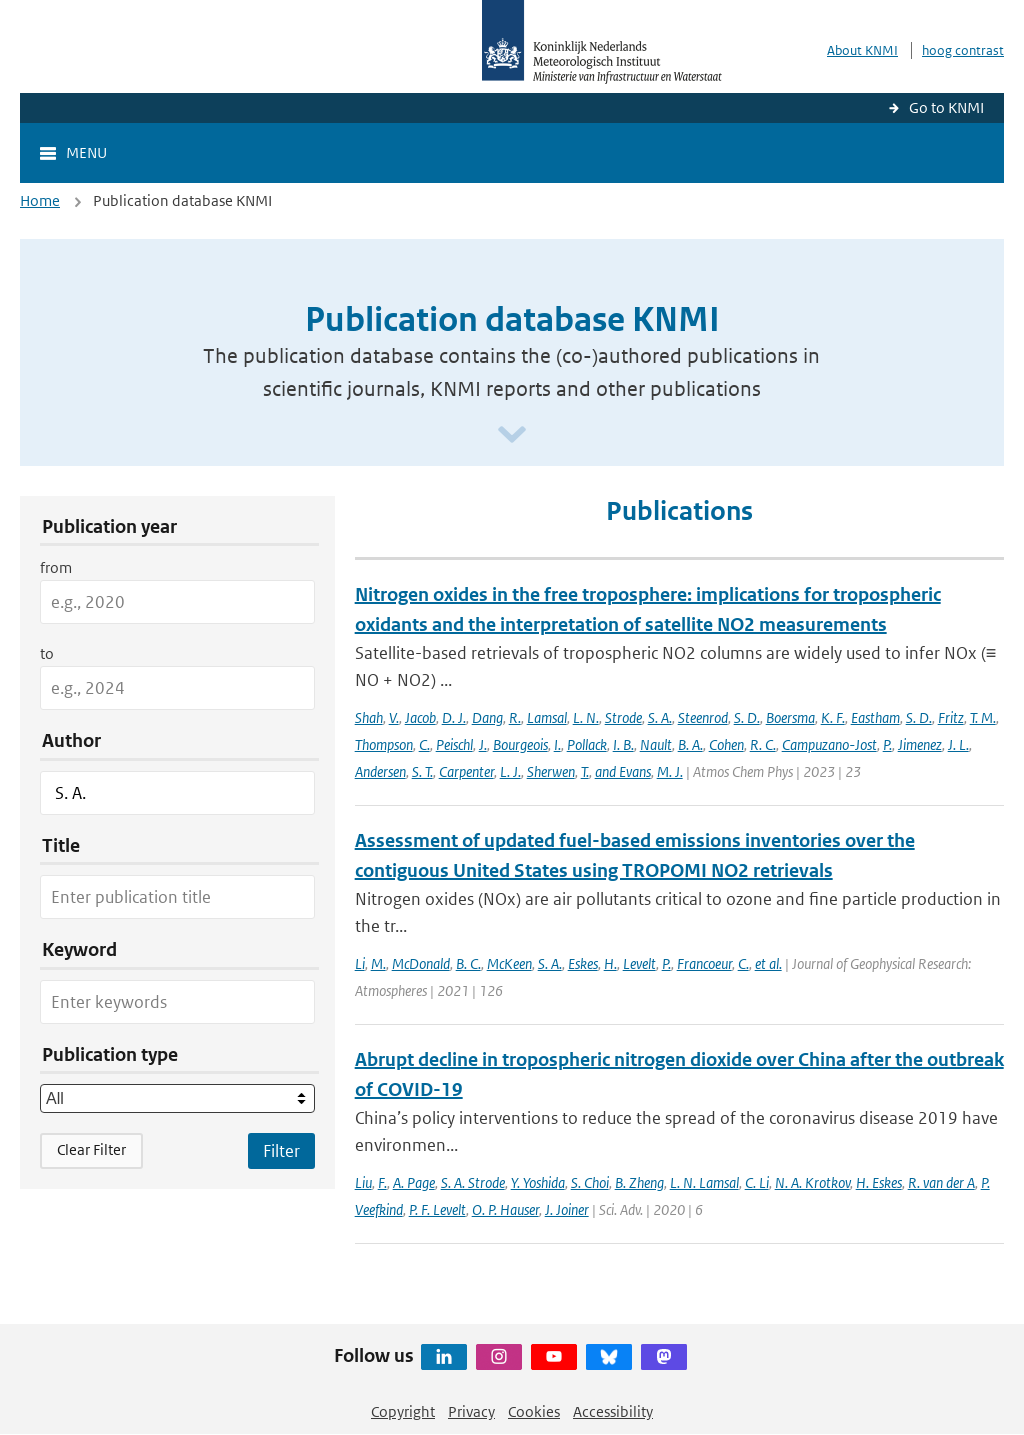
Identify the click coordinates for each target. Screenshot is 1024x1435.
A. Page (414, 1182)
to (47, 653)
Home (40, 200)
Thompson (384, 744)
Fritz (951, 717)
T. (585, 771)
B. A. (690, 744)
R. (515, 717)
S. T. (422, 771)
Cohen (726, 744)
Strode (623, 717)
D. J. (454, 717)
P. (887, 744)
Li (360, 963)
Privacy (471, 1411)
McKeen (509, 963)
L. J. (510, 771)
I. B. (623, 744)
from (56, 567)
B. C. (468, 963)
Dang (487, 717)
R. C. (763, 744)
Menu (86, 152)
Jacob (420, 717)
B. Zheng (639, 1182)
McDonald (421, 963)
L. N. (586, 717)
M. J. (670, 771)
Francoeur (704, 963)
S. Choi (590, 1182)
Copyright (403, 1411)
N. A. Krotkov (812, 1182)
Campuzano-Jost (829, 744)
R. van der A (941, 1182)
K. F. (833, 717)
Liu (363, 1182)
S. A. (660, 717)
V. (394, 717)
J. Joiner (567, 1209)
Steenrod (703, 717)
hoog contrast (963, 50)
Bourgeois (520, 744)
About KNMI (862, 50)
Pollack (587, 744)
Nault (656, 744)
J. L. (958, 744)
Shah (369, 717)
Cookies (534, 1411)
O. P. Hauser (505, 1209)
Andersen (380, 771)
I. (557, 744)
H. (610, 963)
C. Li (757, 1182)
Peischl (454, 744)
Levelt (639, 963)
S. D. (747, 717)
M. (378, 963)
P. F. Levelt (437, 1209)
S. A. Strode (473, 1182)
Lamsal (547, 717)
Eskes (583, 963)
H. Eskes (879, 1182)
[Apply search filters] (281, 1151)
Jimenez (920, 744)
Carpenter (466, 771)
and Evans (623, 771)
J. (483, 744)
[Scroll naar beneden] (512, 435)
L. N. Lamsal (704, 1182)
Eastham (875, 717)
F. (382, 1182)
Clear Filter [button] (91, 1149)
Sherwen (551, 771)
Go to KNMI (946, 107)
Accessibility (613, 1411)
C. (424, 744)
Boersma (790, 717)
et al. (768, 963)
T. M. (983, 717)
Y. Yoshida (538, 1182)
